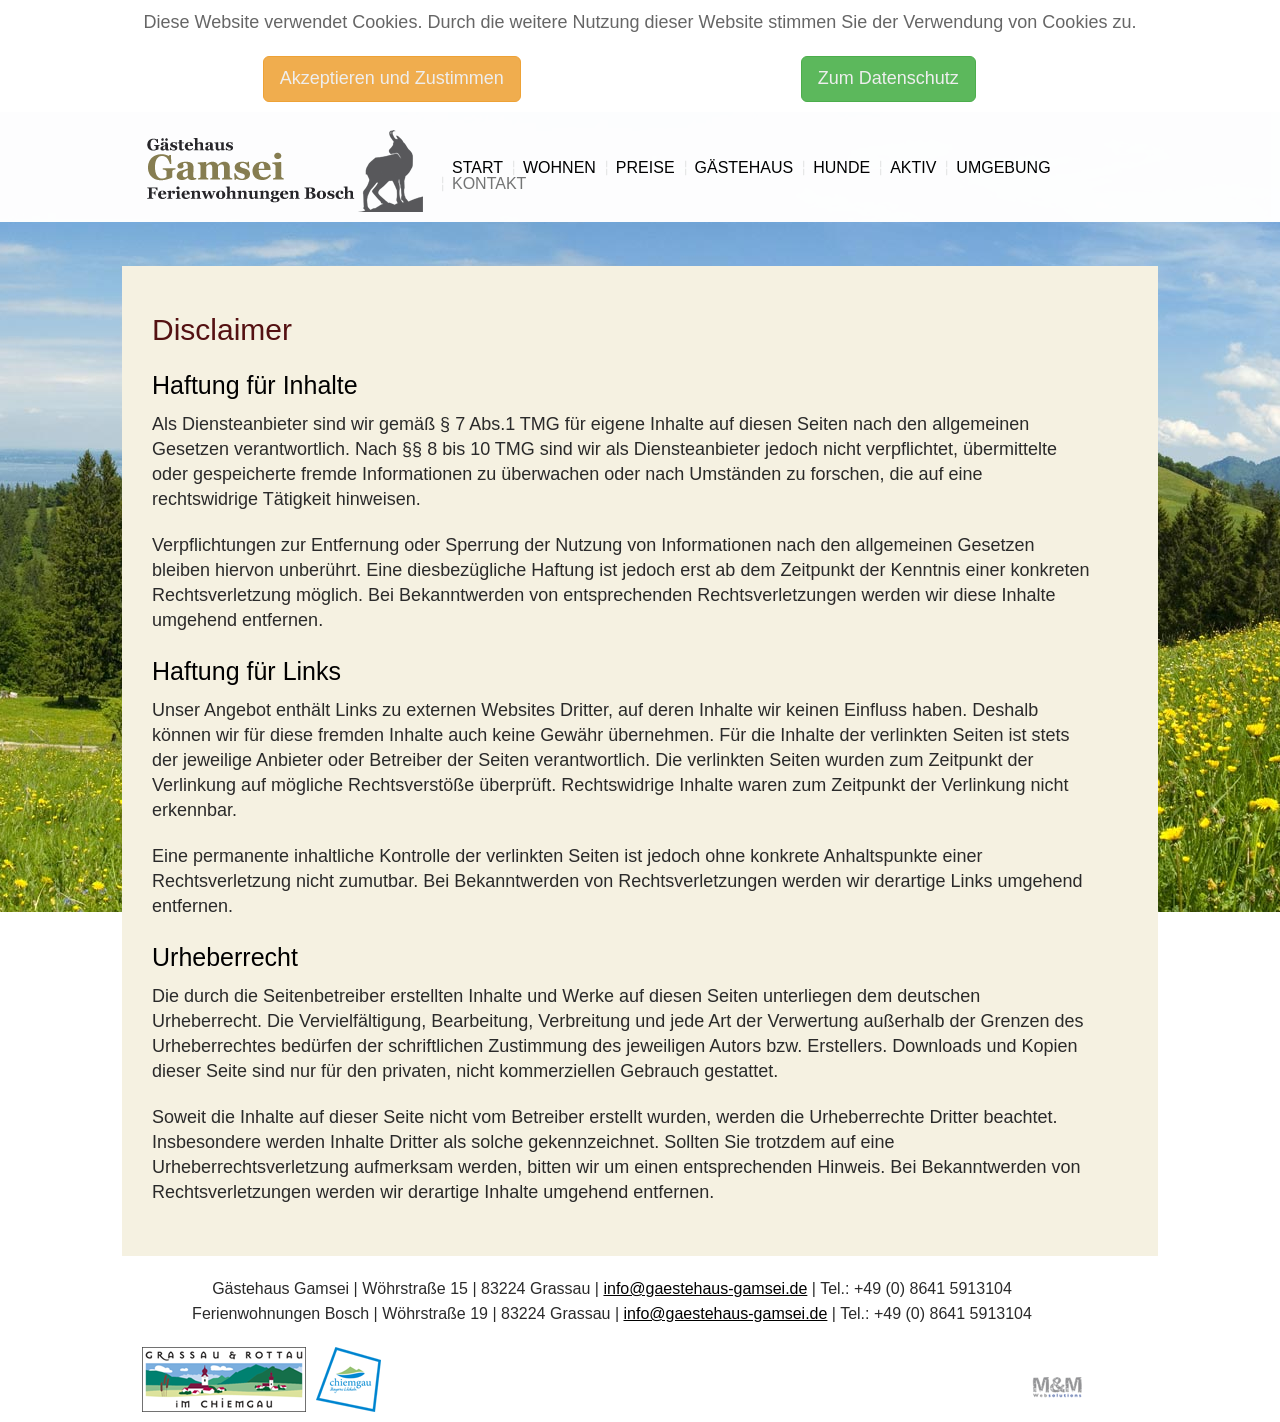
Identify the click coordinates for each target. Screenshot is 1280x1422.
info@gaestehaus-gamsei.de (705, 1288)
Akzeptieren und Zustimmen (392, 78)
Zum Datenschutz (888, 78)
